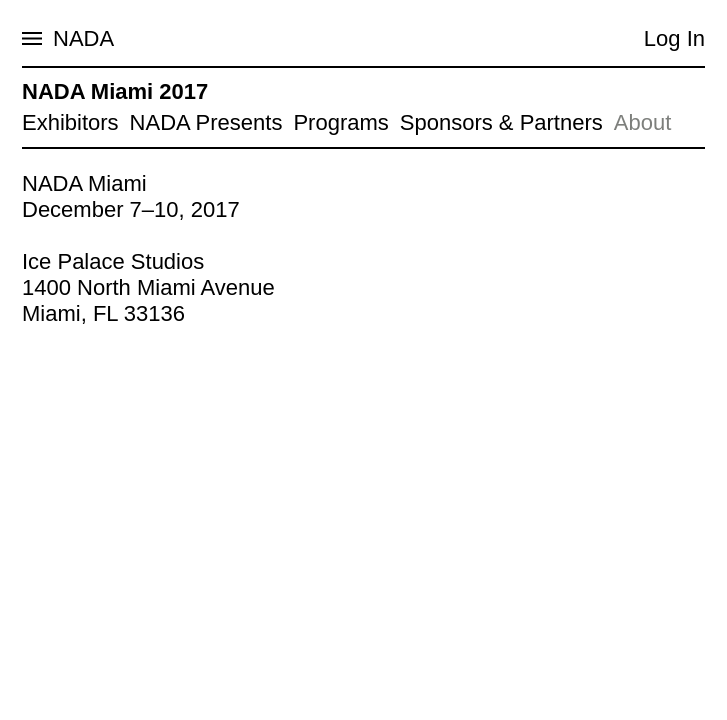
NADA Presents (206, 122)
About (643, 122)
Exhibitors (70, 122)
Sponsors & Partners (501, 122)
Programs (340, 122)
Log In (674, 38)
